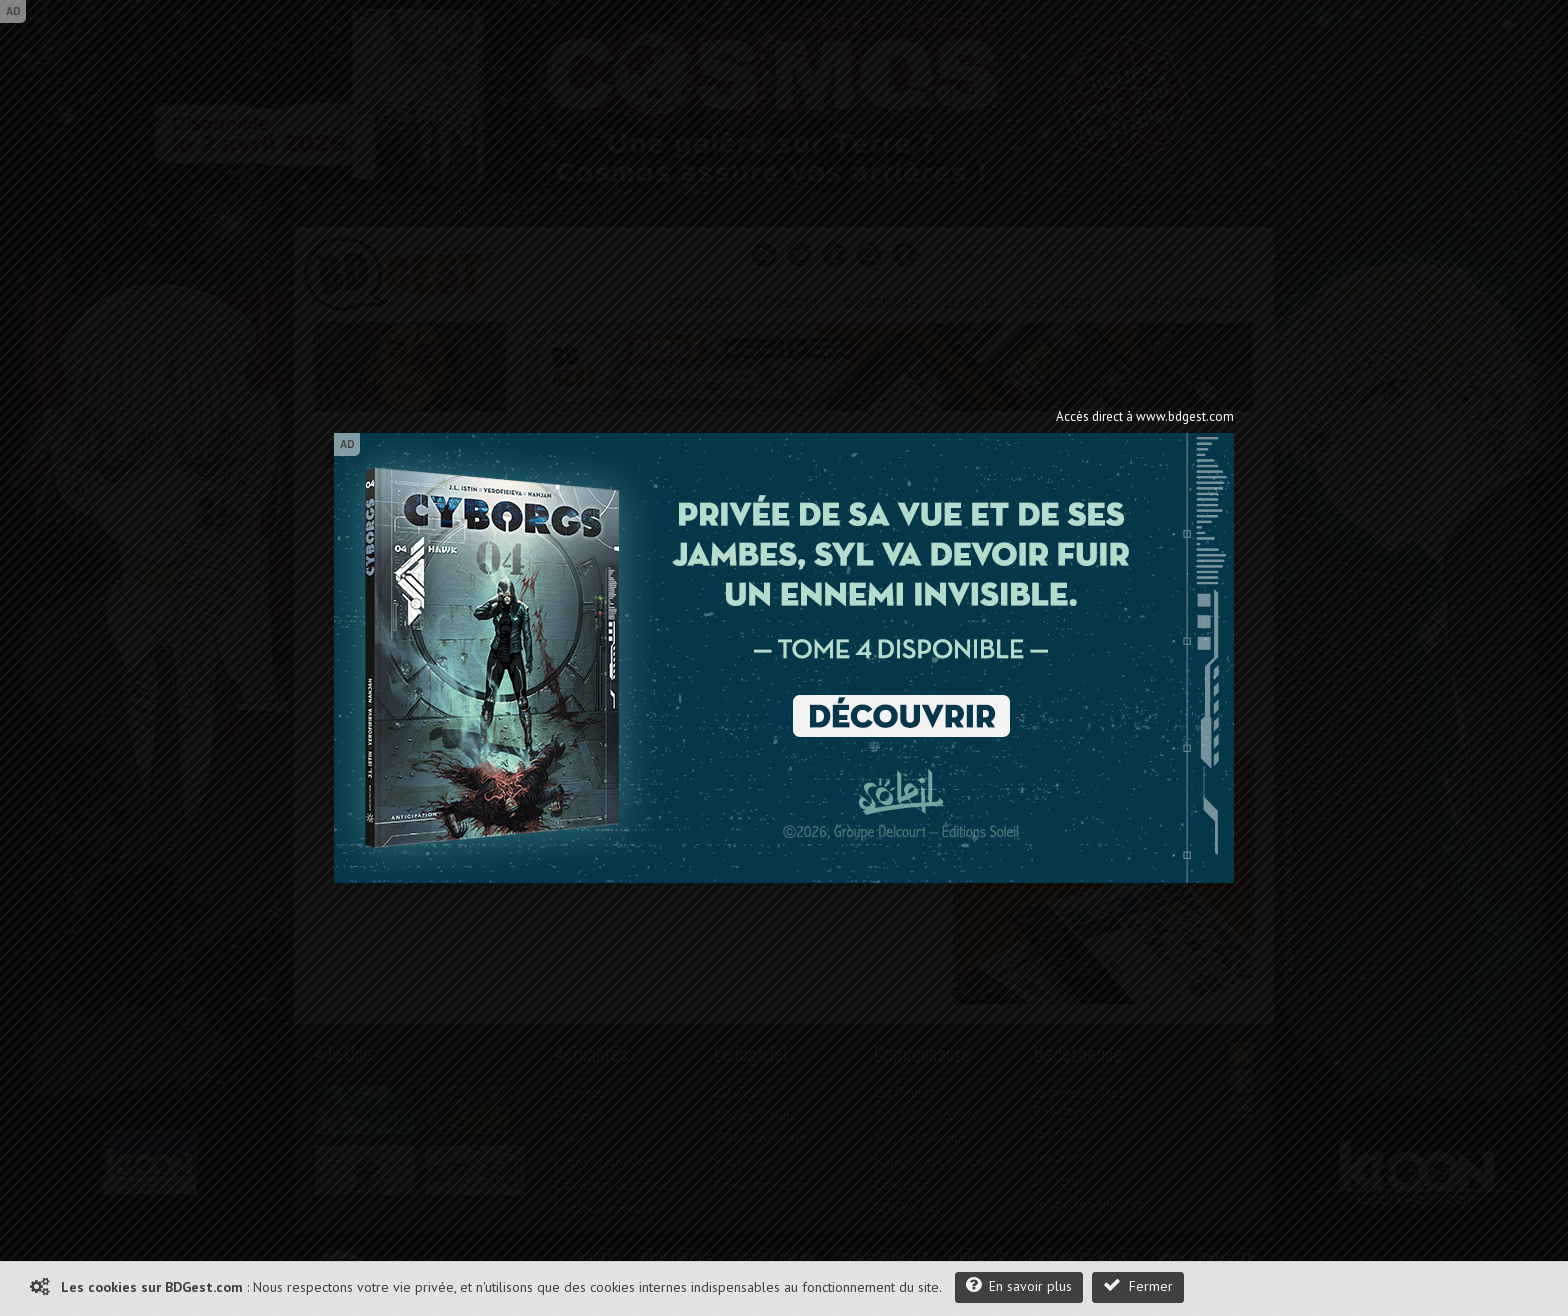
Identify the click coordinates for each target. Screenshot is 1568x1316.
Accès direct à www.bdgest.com (1145, 416)
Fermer (1138, 1285)
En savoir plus (1019, 1285)
